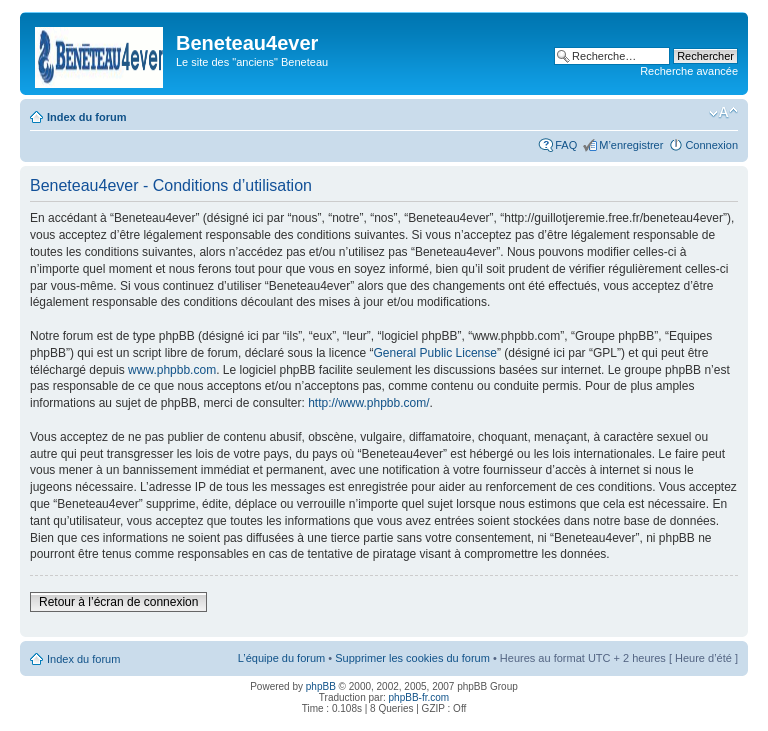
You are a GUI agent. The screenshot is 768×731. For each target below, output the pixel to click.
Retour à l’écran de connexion (118, 602)
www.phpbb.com (172, 370)
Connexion (711, 145)
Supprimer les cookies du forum (412, 658)
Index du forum (86, 117)
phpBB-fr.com (419, 697)
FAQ (566, 145)
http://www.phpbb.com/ (368, 403)
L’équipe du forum (281, 658)
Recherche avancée (689, 71)
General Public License (435, 353)
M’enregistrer (631, 145)
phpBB (321, 686)
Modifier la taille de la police (723, 113)
